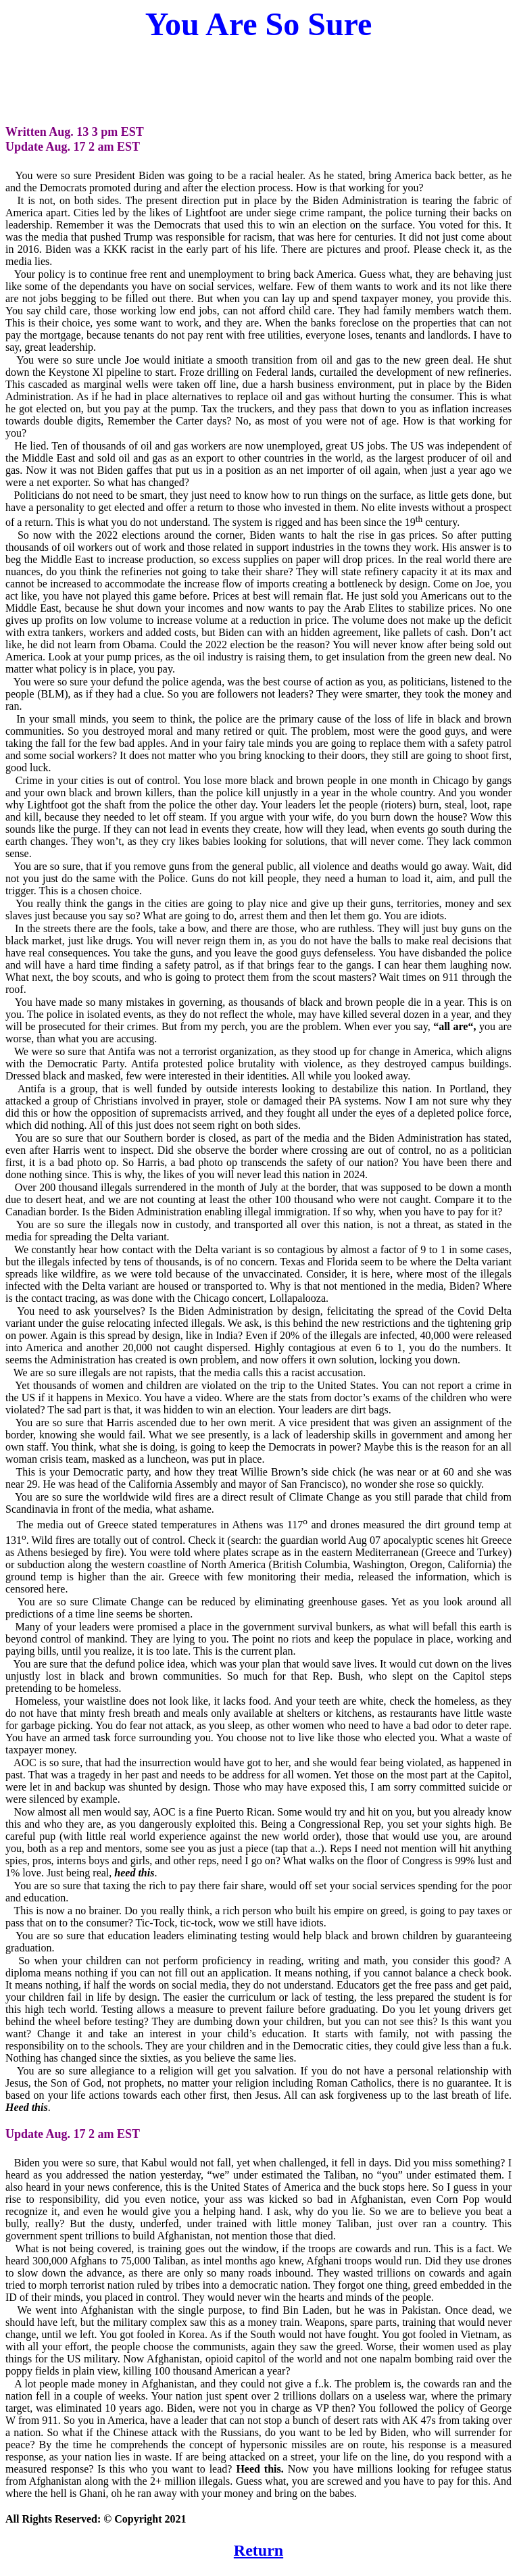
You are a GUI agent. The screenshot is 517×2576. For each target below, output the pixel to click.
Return (258, 2550)
